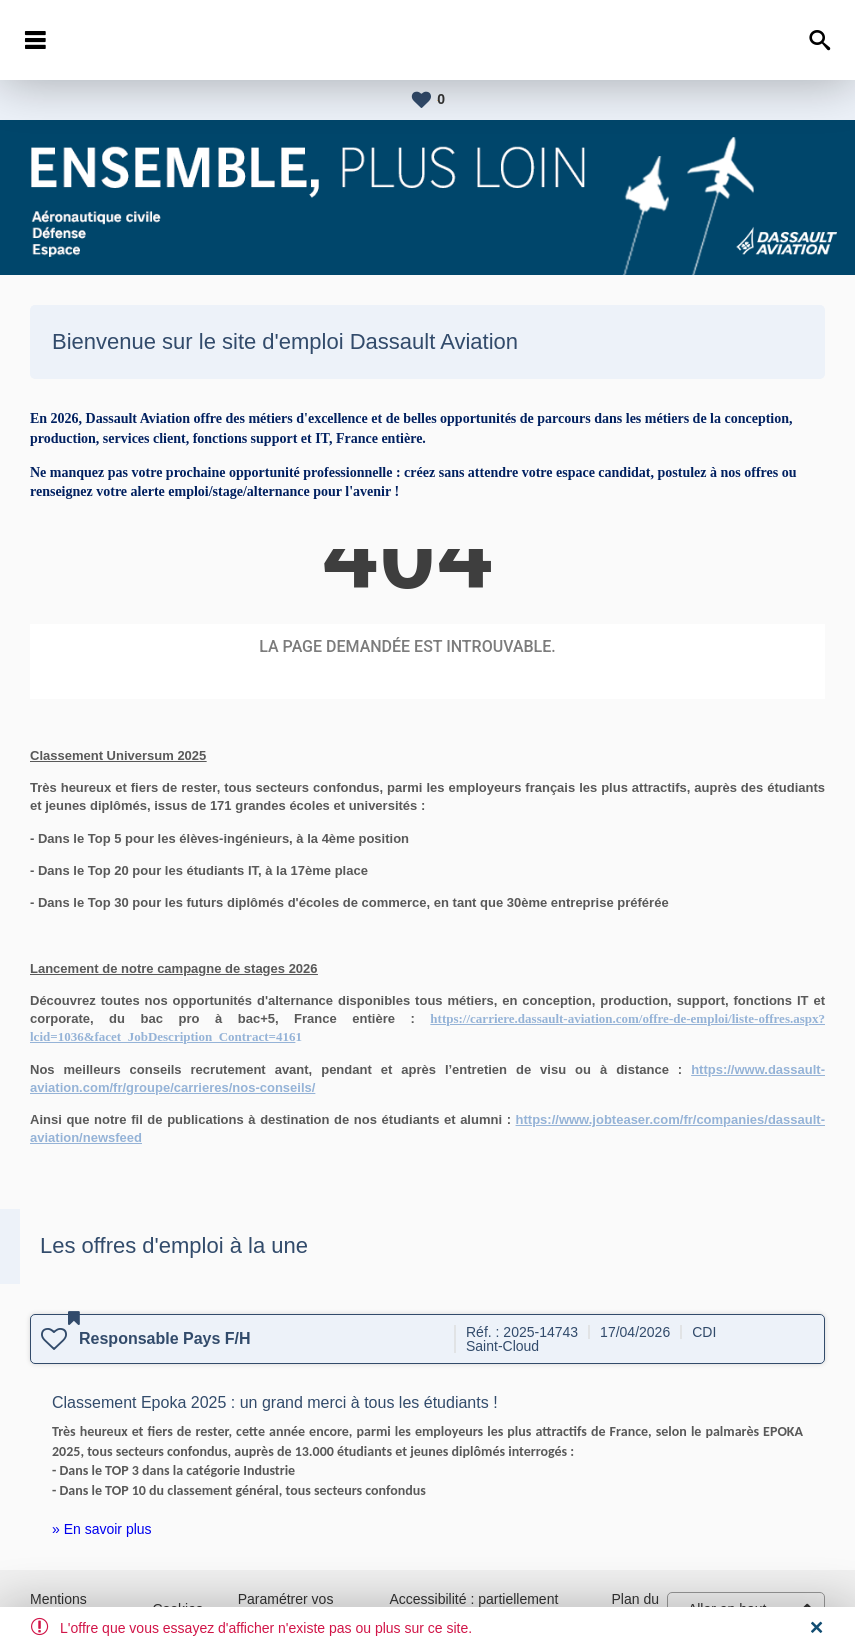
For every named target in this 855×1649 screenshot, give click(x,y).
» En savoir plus (102, 1529)
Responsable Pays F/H (165, 1338)
